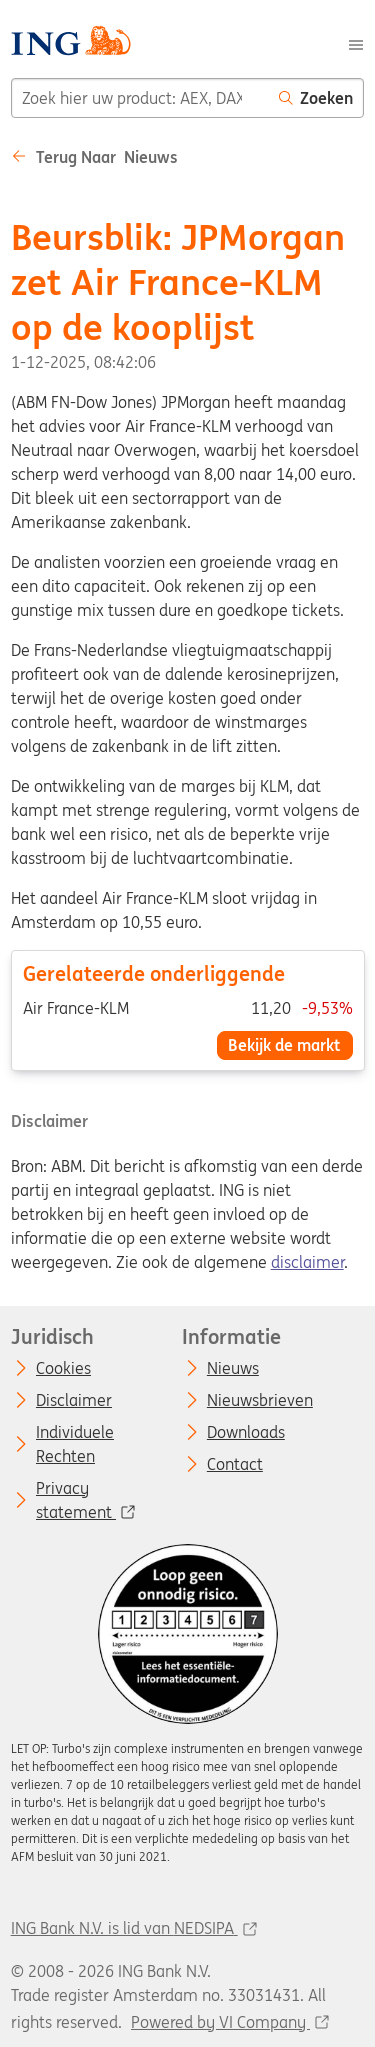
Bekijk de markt (284, 1045)
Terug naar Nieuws (94, 157)
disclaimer (307, 1262)
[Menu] (356, 43)
